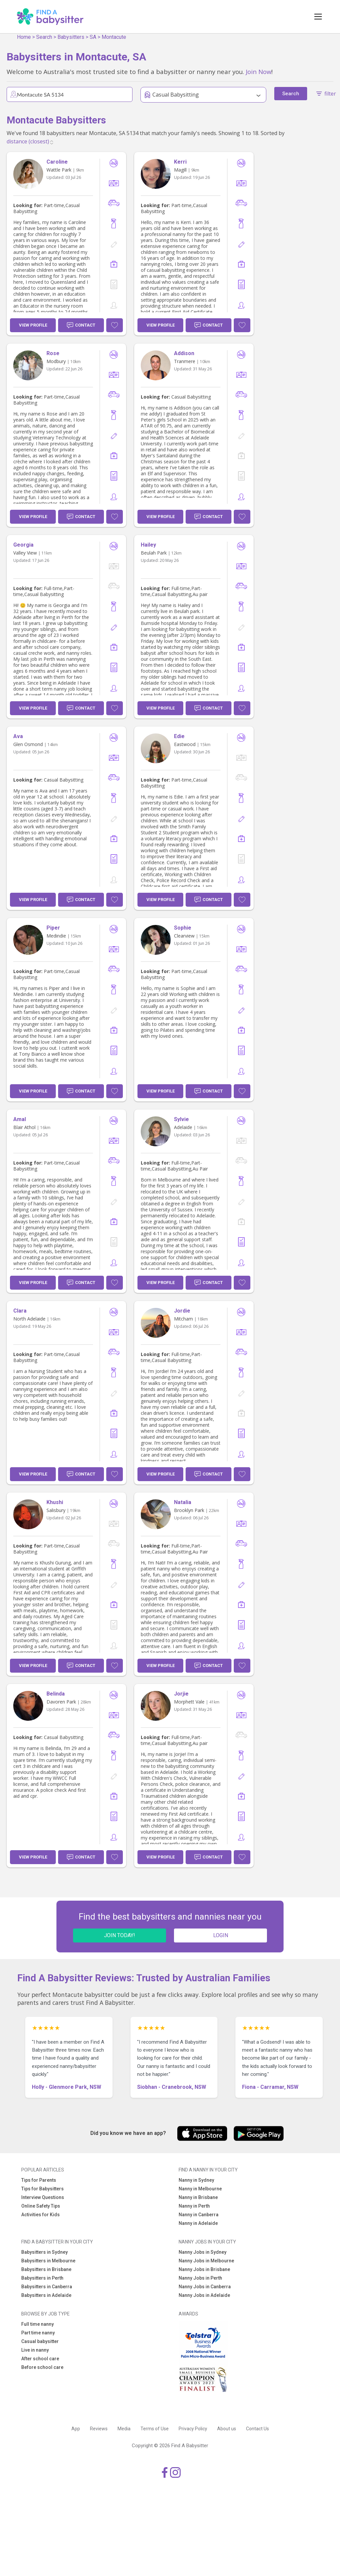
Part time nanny (38, 2332)
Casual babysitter (40, 2341)
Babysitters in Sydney (44, 2252)
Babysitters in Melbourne (48, 2260)
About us (226, 2428)
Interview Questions (42, 2197)
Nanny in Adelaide (198, 2223)
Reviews (99, 2428)
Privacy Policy (193, 2428)
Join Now (258, 71)
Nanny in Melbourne (200, 2188)
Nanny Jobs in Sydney (202, 2252)
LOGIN (220, 1935)
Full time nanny (37, 2324)
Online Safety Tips (40, 2206)
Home (24, 37)
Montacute (114, 37)
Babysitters (70, 37)
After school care (40, 2358)
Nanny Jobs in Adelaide (204, 2295)
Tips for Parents (38, 2180)
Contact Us (257, 2428)
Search (44, 37)
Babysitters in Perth (42, 2278)
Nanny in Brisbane (198, 2197)
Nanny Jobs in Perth (200, 2278)
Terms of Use (154, 2428)
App (75, 2428)
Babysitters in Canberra (46, 2286)
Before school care (42, 2367)
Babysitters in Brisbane (46, 2269)
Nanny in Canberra (198, 2214)
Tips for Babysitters (42, 2188)
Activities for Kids (40, 2214)
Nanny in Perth (194, 2206)
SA (93, 37)
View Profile (33, 325)
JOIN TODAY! (119, 1935)
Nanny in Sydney (196, 2180)
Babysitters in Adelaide (46, 2295)
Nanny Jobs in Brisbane (204, 2269)
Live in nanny (35, 2350)
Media (124, 2428)
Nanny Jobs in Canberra (205, 2286)
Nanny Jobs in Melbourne (206, 2260)
